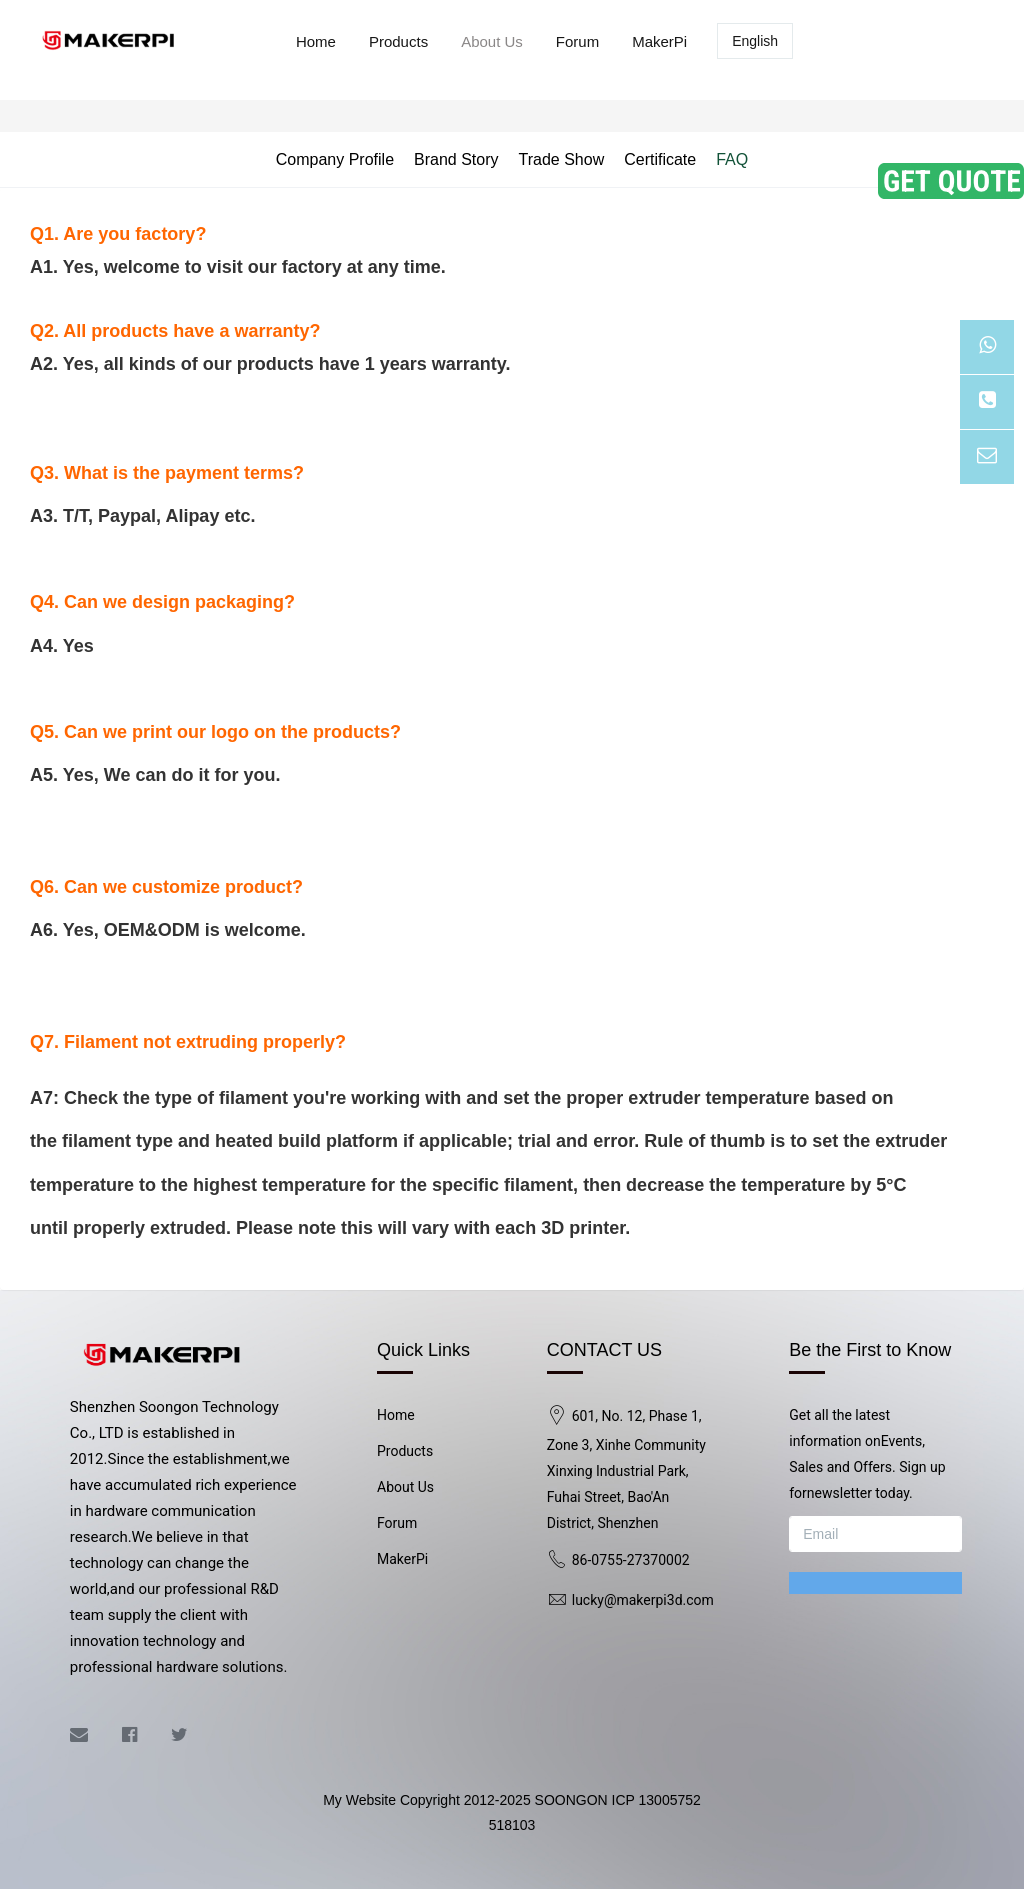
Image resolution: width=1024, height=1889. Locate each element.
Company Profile (335, 159)
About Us (492, 41)
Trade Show (562, 159)
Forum (577, 41)
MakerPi (659, 41)
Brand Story (456, 159)
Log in (838, 42)
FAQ (732, 159)
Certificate (660, 159)
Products (398, 41)
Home (316, 41)
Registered (935, 42)
